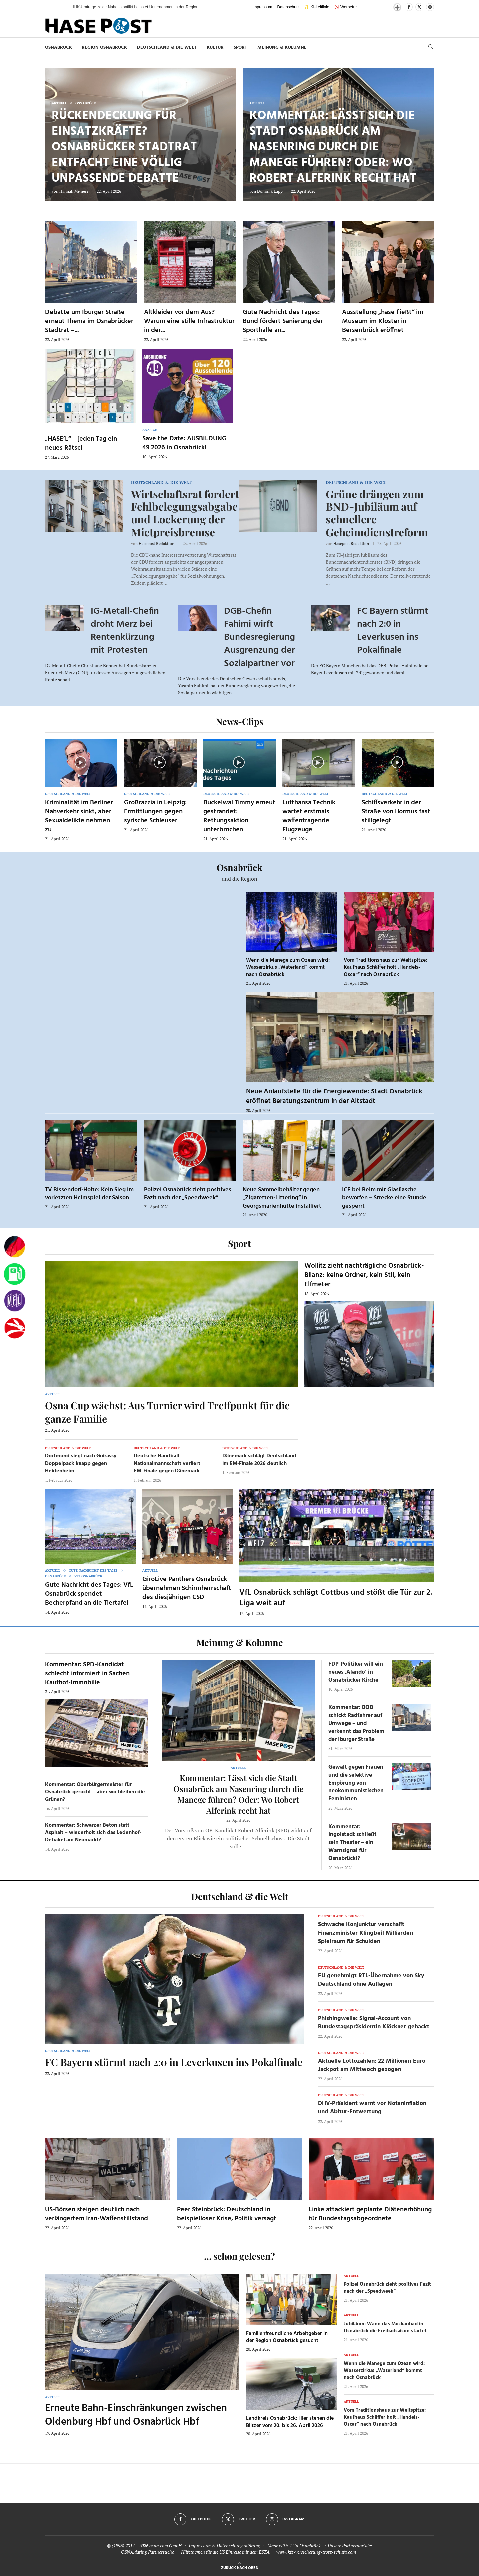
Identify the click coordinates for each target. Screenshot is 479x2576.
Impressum (262, 7)
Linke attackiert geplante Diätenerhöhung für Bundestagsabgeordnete (370, 2214)
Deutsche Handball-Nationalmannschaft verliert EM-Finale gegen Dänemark (167, 1463)
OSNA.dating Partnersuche (147, 2552)
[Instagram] (430, 7)
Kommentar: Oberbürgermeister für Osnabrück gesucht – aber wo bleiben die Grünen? (95, 1792)
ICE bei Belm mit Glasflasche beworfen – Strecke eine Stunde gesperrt (384, 1198)
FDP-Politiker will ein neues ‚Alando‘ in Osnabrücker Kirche (355, 1672)
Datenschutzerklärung (238, 2545)
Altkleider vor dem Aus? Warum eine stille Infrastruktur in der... (189, 321)
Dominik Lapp (270, 191)
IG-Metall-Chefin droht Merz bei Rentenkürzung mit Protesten (125, 631)
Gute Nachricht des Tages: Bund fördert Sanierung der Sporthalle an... (283, 321)
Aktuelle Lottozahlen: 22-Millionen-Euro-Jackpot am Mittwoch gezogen (372, 2065)
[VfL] (14, 1301)
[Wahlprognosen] (14, 1247)
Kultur (215, 47)
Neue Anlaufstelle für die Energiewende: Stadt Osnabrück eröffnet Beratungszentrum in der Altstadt (334, 1096)
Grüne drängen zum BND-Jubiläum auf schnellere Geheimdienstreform (377, 513)
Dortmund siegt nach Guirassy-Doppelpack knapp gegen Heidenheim (82, 1463)
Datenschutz (288, 7)
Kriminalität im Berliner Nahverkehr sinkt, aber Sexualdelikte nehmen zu (79, 816)
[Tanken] (14, 1274)
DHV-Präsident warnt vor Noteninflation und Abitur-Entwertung (372, 2108)
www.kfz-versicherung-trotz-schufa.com (316, 2552)
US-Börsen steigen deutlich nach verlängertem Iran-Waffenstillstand (96, 2214)
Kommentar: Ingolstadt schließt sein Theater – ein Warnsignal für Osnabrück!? (352, 1842)
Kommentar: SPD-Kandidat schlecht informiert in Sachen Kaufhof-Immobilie (87, 1673)
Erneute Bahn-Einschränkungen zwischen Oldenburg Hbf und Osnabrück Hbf (136, 2415)
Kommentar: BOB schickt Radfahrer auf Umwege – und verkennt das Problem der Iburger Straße (356, 1723)
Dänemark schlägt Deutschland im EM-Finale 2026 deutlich (259, 1460)
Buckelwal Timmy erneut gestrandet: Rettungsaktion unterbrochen (239, 816)
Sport (240, 47)
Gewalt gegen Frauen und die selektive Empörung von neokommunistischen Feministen (356, 1783)
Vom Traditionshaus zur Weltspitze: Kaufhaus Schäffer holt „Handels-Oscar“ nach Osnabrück (385, 967)
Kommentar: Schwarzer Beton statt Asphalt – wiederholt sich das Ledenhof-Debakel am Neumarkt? (93, 1833)
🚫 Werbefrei (346, 7)
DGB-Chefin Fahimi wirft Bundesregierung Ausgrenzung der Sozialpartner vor (259, 637)
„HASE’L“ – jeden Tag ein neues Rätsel (81, 443)
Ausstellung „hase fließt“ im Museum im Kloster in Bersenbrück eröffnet (382, 321)
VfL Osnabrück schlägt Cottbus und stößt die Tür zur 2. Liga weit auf (336, 1598)
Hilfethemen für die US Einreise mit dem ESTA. (225, 2552)
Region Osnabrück (104, 47)
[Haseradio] (14, 1328)
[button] (61, 7)
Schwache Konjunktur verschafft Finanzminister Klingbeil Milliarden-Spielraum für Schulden (366, 1933)
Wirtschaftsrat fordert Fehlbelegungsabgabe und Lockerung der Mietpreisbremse (185, 513)
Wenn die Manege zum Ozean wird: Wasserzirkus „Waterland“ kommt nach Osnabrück (288, 967)
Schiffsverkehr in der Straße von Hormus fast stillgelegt (396, 811)
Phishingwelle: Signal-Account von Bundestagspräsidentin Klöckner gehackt (373, 2023)
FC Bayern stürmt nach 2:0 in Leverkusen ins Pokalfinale (392, 631)
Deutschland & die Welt (167, 47)
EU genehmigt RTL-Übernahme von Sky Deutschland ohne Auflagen (371, 1980)
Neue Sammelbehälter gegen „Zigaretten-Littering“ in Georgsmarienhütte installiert (282, 1198)
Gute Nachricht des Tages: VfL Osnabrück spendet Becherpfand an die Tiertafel (89, 1594)
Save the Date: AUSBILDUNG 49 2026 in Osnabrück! (184, 443)
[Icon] (80, 762)
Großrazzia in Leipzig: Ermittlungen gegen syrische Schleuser (155, 811)
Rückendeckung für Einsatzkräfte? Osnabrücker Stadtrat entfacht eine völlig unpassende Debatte (124, 147)
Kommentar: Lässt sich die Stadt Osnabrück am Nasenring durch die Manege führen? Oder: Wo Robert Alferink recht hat (332, 147)
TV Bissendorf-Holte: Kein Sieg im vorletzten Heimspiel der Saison (89, 1194)
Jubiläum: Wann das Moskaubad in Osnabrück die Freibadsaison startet (385, 2327)
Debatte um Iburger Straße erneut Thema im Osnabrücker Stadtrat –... (89, 321)
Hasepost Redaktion (156, 543)
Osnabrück (58, 47)
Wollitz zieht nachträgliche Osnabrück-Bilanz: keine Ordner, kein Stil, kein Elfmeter (364, 1275)
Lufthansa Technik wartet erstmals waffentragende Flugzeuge (308, 816)
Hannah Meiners (73, 191)
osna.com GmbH (165, 2545)
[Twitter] (419, 7)
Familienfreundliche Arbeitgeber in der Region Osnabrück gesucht (287, 2337)
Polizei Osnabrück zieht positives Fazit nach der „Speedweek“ (187, 1194)
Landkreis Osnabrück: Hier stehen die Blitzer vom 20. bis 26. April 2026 (290, 2422)
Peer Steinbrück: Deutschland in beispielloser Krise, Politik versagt (226, 2214)
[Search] (430, 47)
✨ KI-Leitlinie (316, 7)
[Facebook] (409, 7)
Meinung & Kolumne (282, 47)
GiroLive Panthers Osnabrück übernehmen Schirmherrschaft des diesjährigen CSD (186, 1588)
